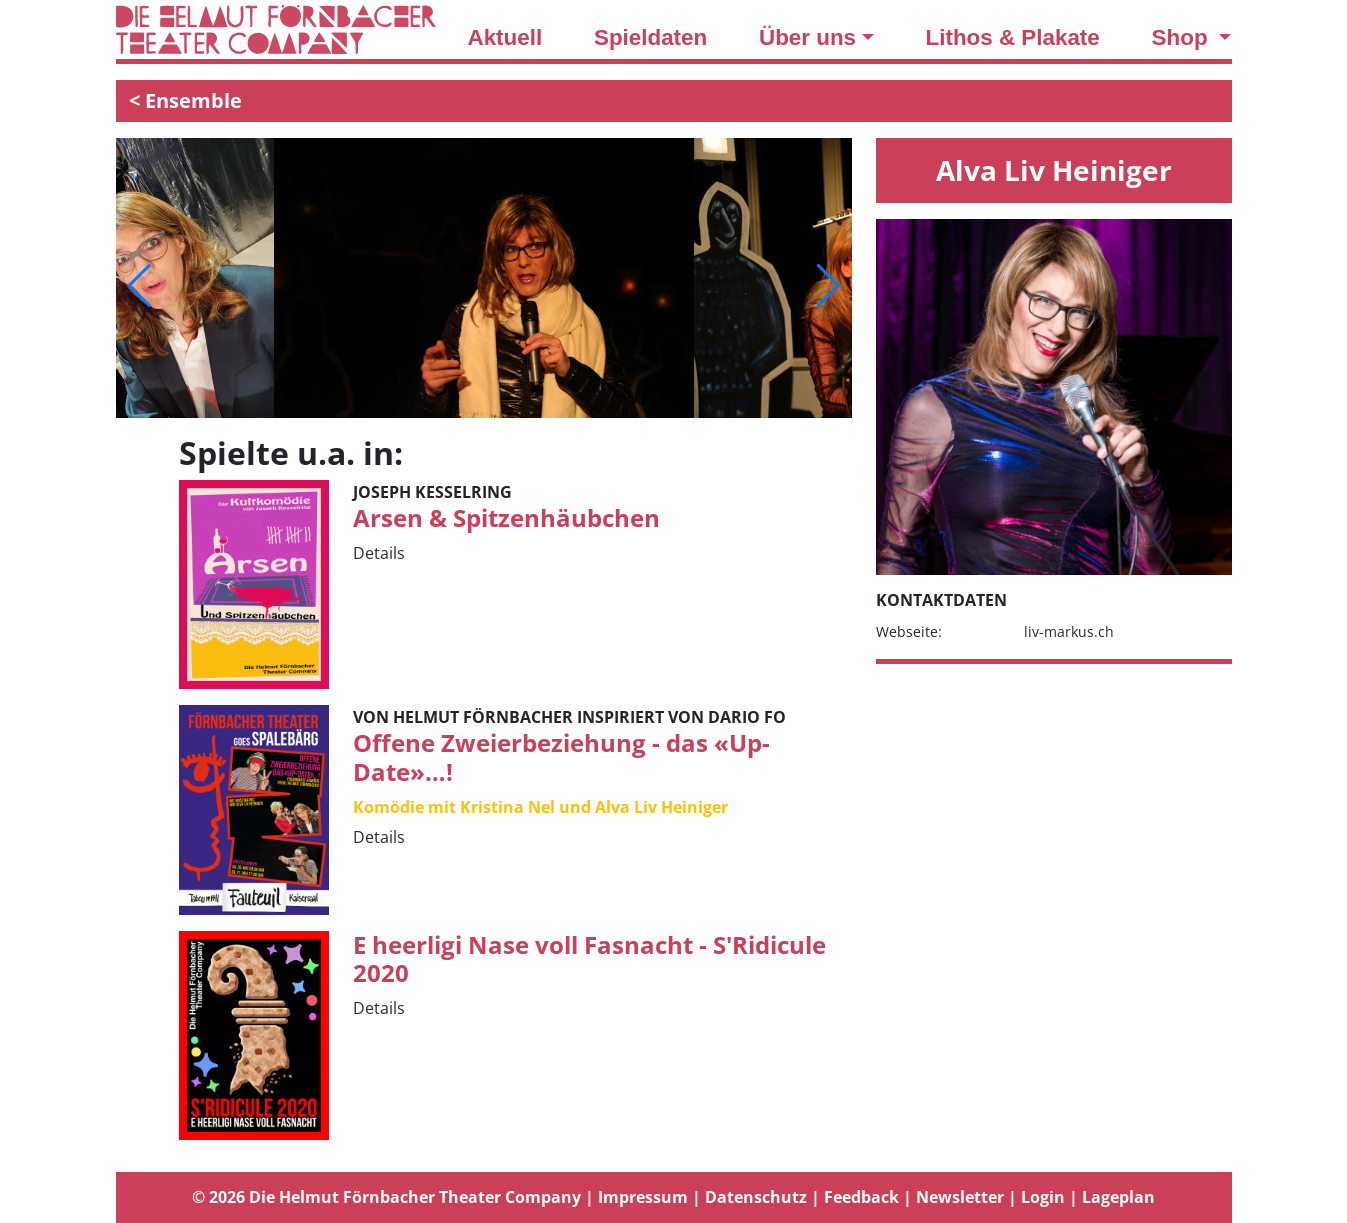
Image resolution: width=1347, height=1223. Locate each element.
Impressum (643, 1197)
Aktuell (505, 37)
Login (1043, 1197)
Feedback (861, 1197)
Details (379, 553)
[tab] (674, 1197)
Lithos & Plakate (1013, 37)
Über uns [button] (807, 37)
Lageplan (1118, 1197)
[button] (139, 286)
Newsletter (960, 1197)
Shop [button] (1183, 37)
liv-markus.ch (1069, 631)
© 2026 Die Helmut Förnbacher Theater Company (386, 1197)
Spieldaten (650, 37)
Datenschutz (756, 1197)
